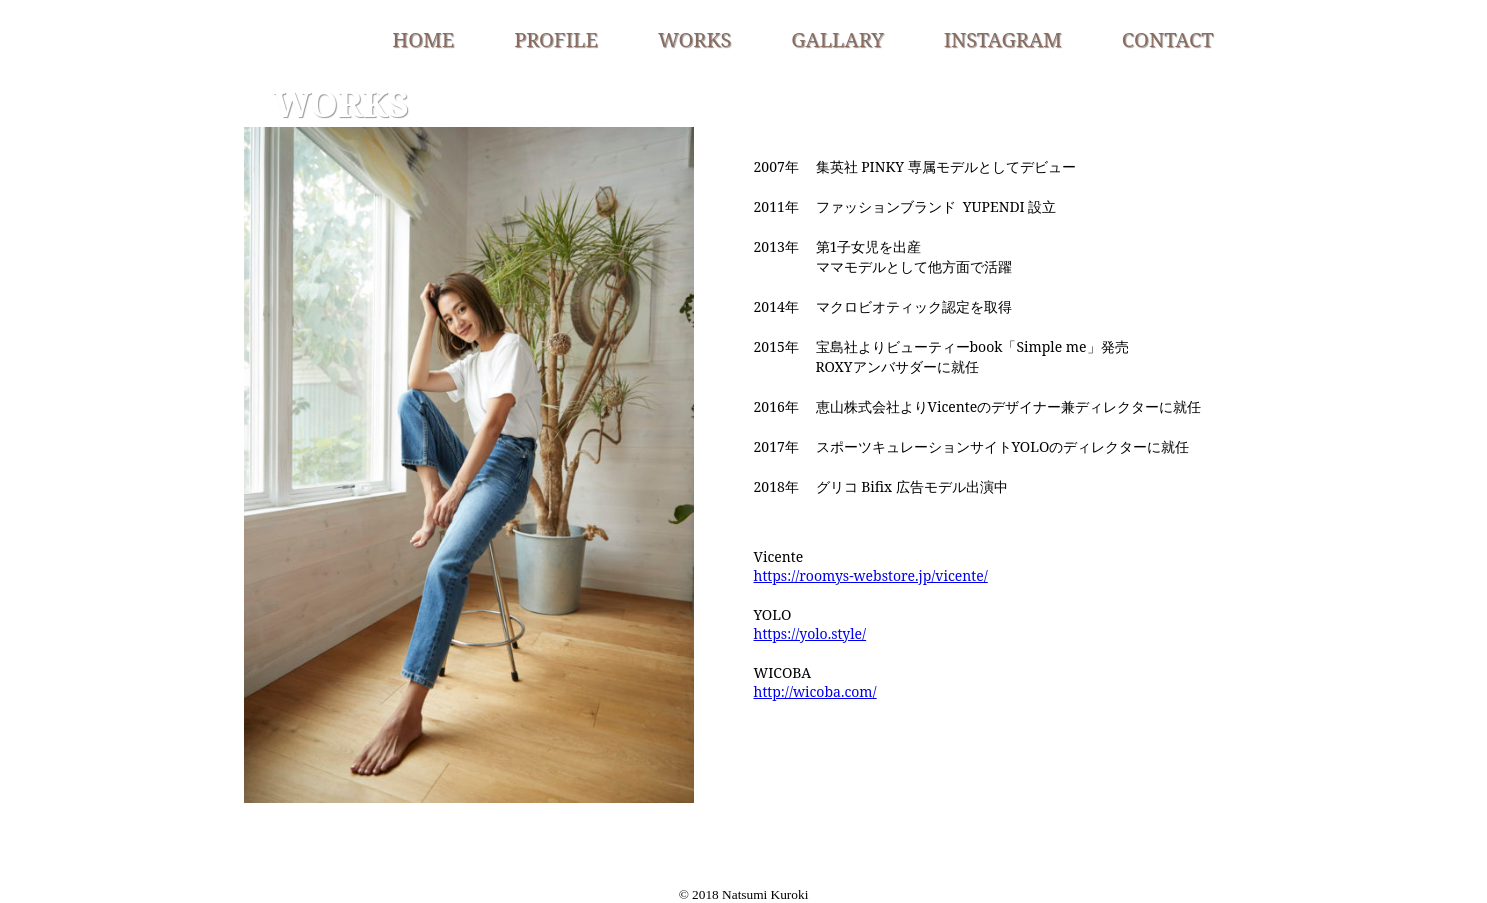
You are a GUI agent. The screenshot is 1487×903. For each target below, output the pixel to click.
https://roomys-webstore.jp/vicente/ (871, 575)
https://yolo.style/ (810, 633)
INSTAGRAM (1003, 39)
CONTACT (1168, 39)
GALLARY (837, 39)
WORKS (694, 39)
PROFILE (556, 39)
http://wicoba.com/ (815, 691)
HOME (423, 39)
